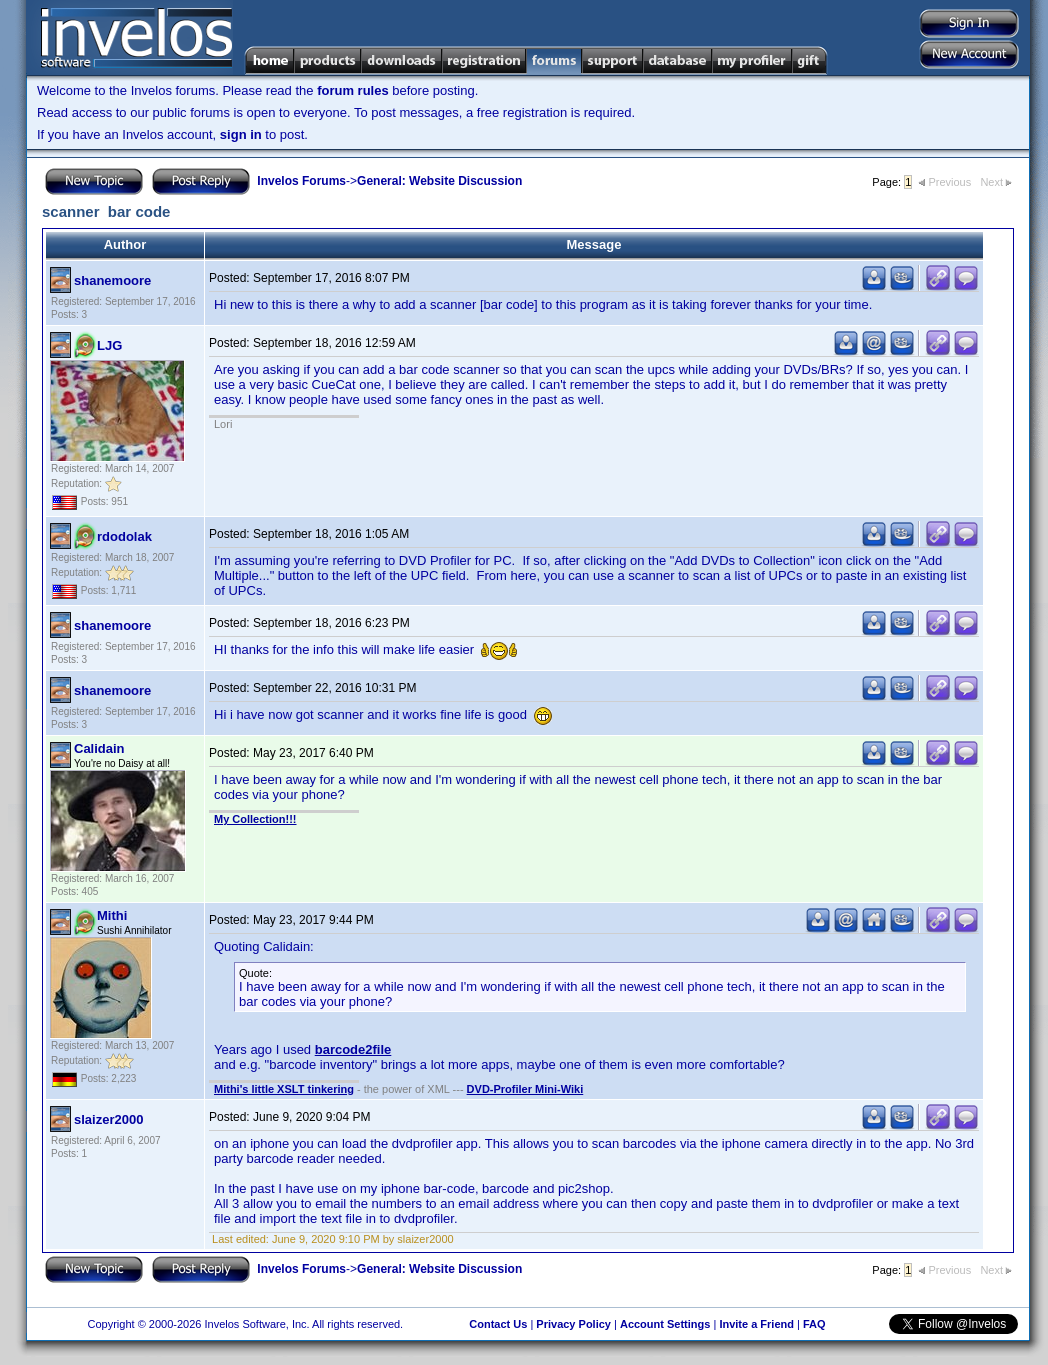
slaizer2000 (108, 1119)
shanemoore (112, 280)
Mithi (112, 915)
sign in (241, 134)
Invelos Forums (301, 181)
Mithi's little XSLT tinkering (284, 1089)
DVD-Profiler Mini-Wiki (525, 1089)
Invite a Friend (756, 1324)
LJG (109, 345)
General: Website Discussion (439, 181)
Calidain (99, 748)
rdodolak (124, 536)
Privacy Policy (573, 1324)
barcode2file (353, 1049)
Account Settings (665, 1324)
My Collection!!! (255, 819)
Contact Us (498, 1324)
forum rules (353, 90)
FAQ (814, 1324)
